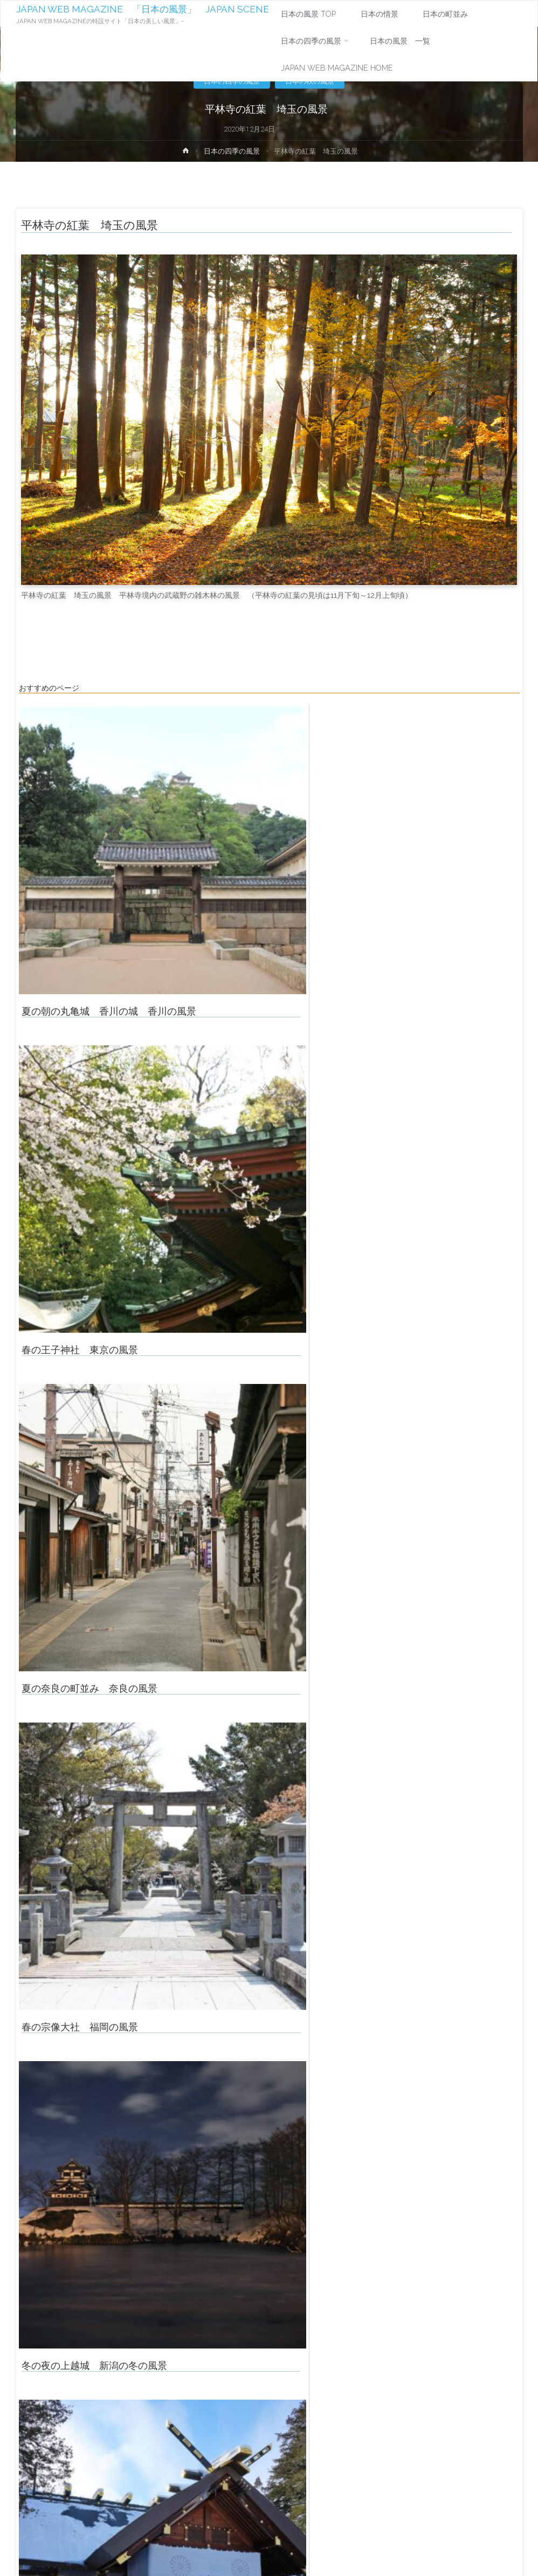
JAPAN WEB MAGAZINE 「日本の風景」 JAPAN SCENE (142, 9)
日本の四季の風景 (232, 151)
